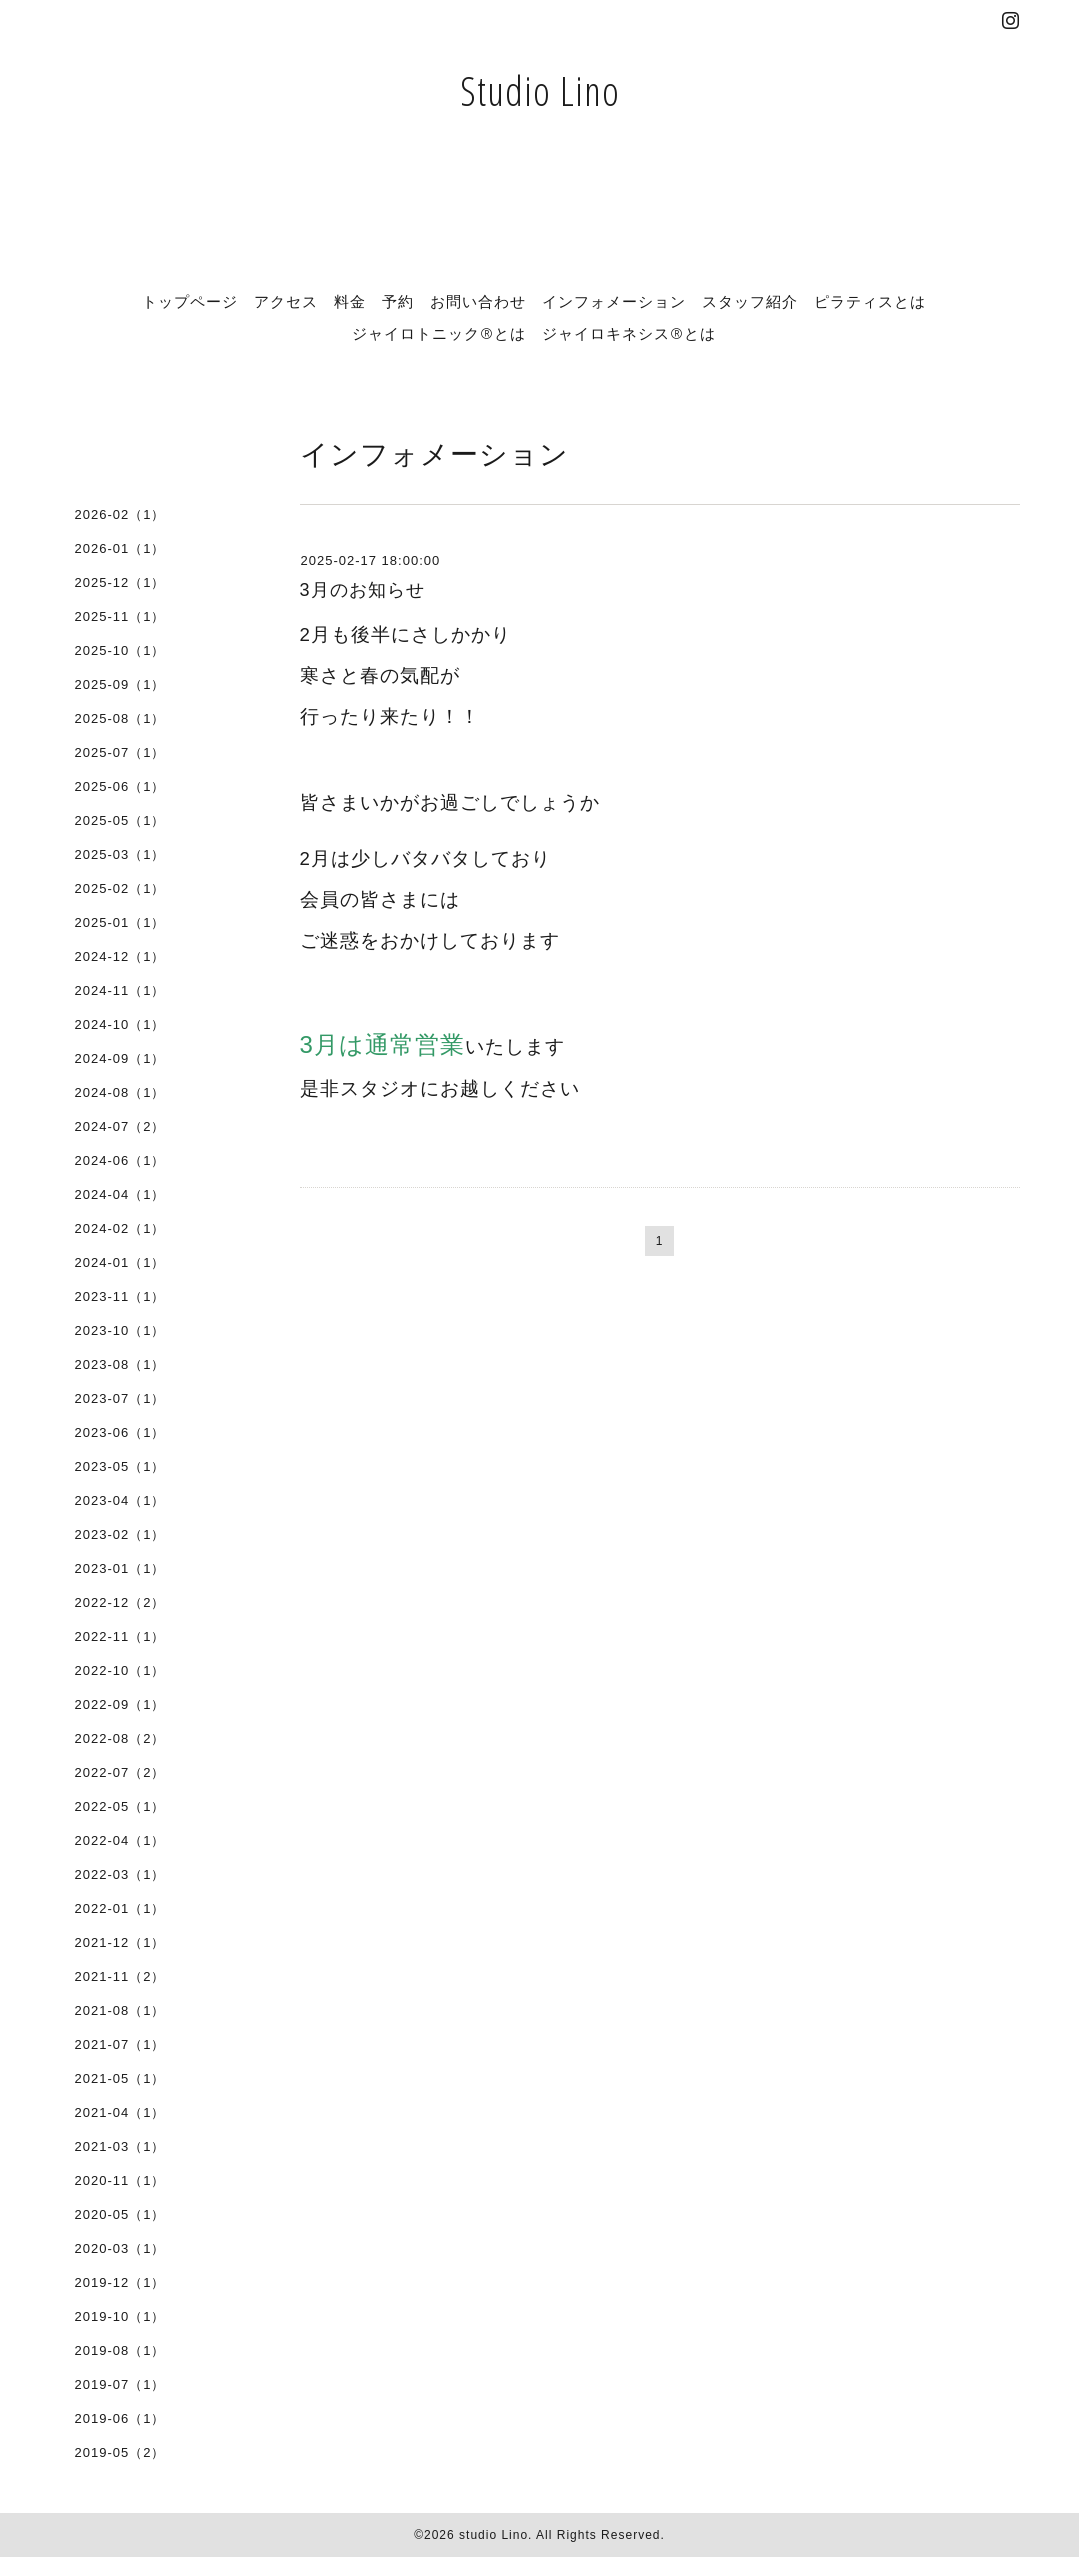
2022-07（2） (120, 1772)
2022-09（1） (120, 1704)
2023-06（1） (120, 1432)
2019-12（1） (120, 2282)
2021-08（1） (120, 2010)
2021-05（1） (120, 2078)
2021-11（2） (120, 1976)
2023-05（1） (120, 1466)
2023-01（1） (120, 1568)
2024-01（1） (120, 1262)
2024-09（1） (120, 1058)
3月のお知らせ (362, 590)
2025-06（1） (120, 786)
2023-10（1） (120, 1330)
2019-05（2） (120, 2452)
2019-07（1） (120, 2384)
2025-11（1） (120, 616)
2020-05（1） (120, 2214)
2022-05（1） (120, 1806)
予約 (398, 301)
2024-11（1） (120, 990)
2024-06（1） (120, 1160)
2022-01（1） (120, 1908)
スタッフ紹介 (750, 301)
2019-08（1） (120, 2350)
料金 (350, 301)
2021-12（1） (120, 1942)
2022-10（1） (120, 1670)
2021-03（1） (120, 2146)
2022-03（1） (120, 1874)
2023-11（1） (120, 1296)
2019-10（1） (120, 2316)
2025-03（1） (120, 854)
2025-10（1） (120, 650)
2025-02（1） (120, 888)
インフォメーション (614, 301)
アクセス (286, 301)
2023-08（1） (120, 1364)
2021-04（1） (120, 2112)
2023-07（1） (120, 1398)
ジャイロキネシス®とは (629, 333)
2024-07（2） (120, 1126)
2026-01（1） (120, 548)
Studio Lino (540, 90)
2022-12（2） (120, 1602)
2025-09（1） (120, 684)
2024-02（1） (120, 1228)
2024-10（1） (120, 1024)
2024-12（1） (120, 956)
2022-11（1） (120, 1636)
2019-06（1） (120, 2418)
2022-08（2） (120, 1738)
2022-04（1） (120, 1840)
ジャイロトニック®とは (439, 333)
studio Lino (493, 2535)
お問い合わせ (478, 301)
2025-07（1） (120, 752)
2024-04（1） (120, 1194)
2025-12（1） (120, 582)
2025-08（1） (120, 718)
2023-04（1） (120, 1500)
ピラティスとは (870, 301)
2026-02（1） (120, 514)
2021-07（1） (120, 2044)
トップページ (190, 301)
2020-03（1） (120, 2248)
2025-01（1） (120, 922)
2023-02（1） (120, 1534)
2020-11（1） (120, 2180)
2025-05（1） (120, 820)
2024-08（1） (120, 1092)
